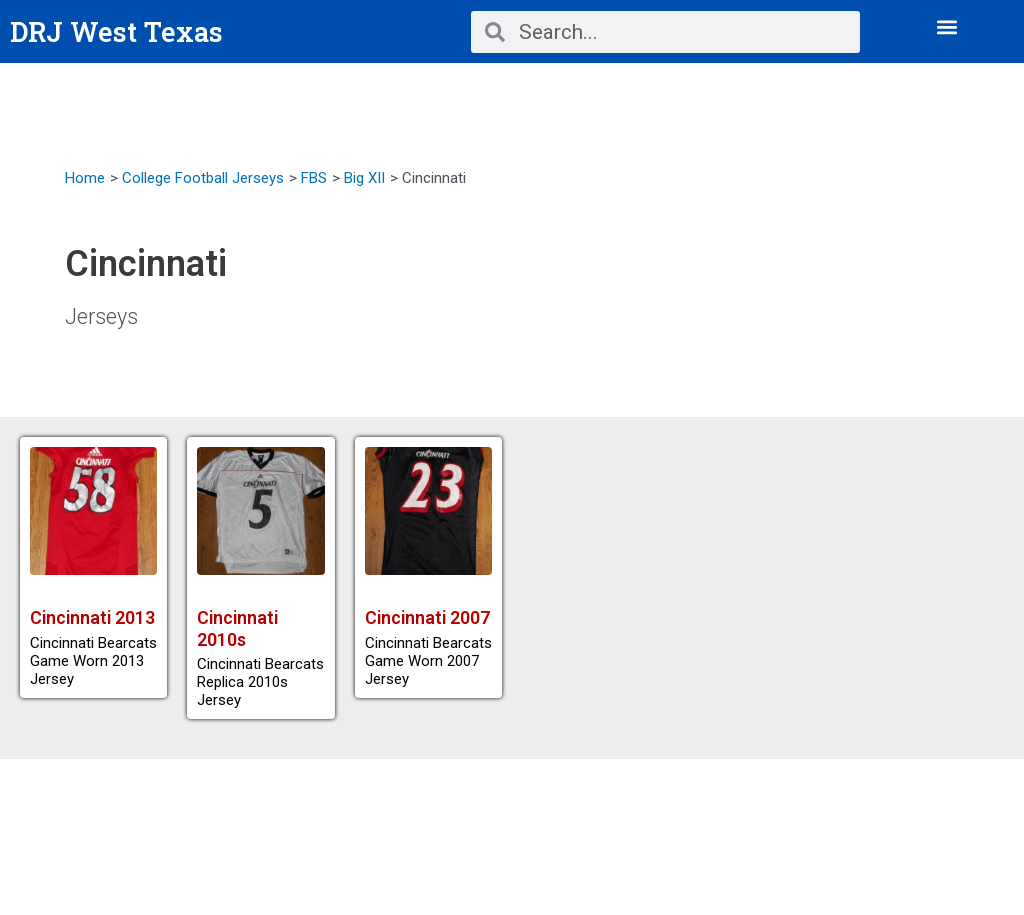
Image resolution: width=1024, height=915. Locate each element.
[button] (947, 26)
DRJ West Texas (118, 31)
